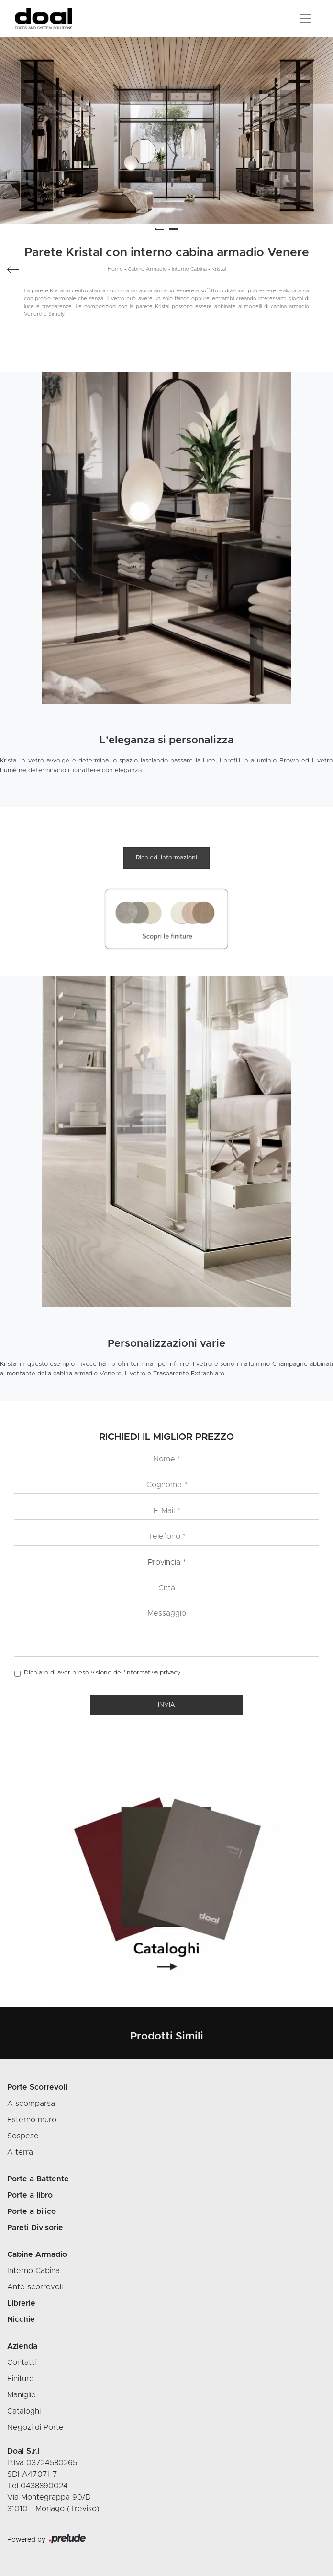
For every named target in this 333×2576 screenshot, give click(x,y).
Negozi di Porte (35, 2427)
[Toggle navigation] (305, 19)
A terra (20, 2152)
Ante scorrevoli (35, 2287)
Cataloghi (24, 2411)
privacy (170, 1673)
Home (115, 269)
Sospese (23, 2136)
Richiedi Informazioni (166, 858)
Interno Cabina (189, 269)
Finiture (20, 2379)
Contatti (21, 2362)
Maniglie (21, 2395)
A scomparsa (31, 2103)
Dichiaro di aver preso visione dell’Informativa (102, 1673)
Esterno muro (31, 2120)
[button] (159, 229)
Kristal (218, 269)
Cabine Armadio (147, 269)
